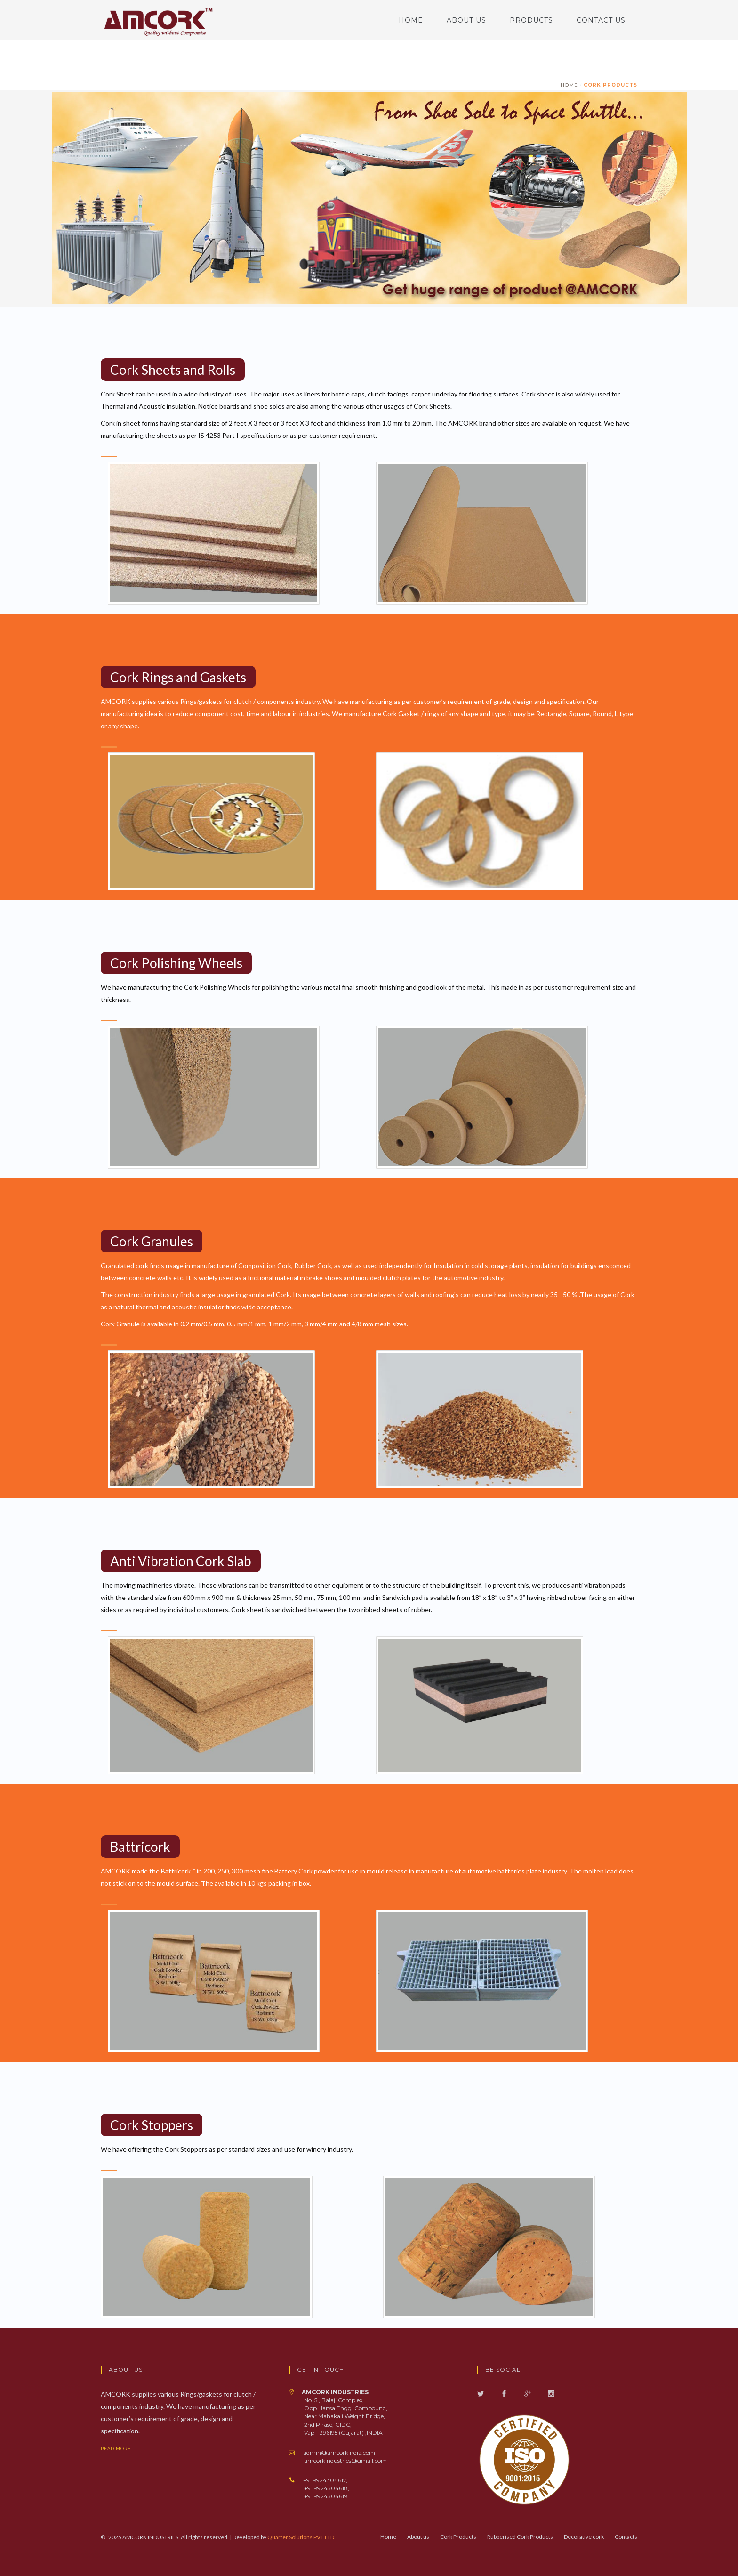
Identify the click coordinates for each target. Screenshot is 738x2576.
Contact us (601, 20)
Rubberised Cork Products (520, 2536)
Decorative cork (584, 2536)
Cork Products (610, 85)
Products (531, 20)
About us (466, 20)
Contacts (626, 2536)
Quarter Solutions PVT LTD (300, 2537)
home (569, 85)
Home (411, 20)
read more (123, 2448)
